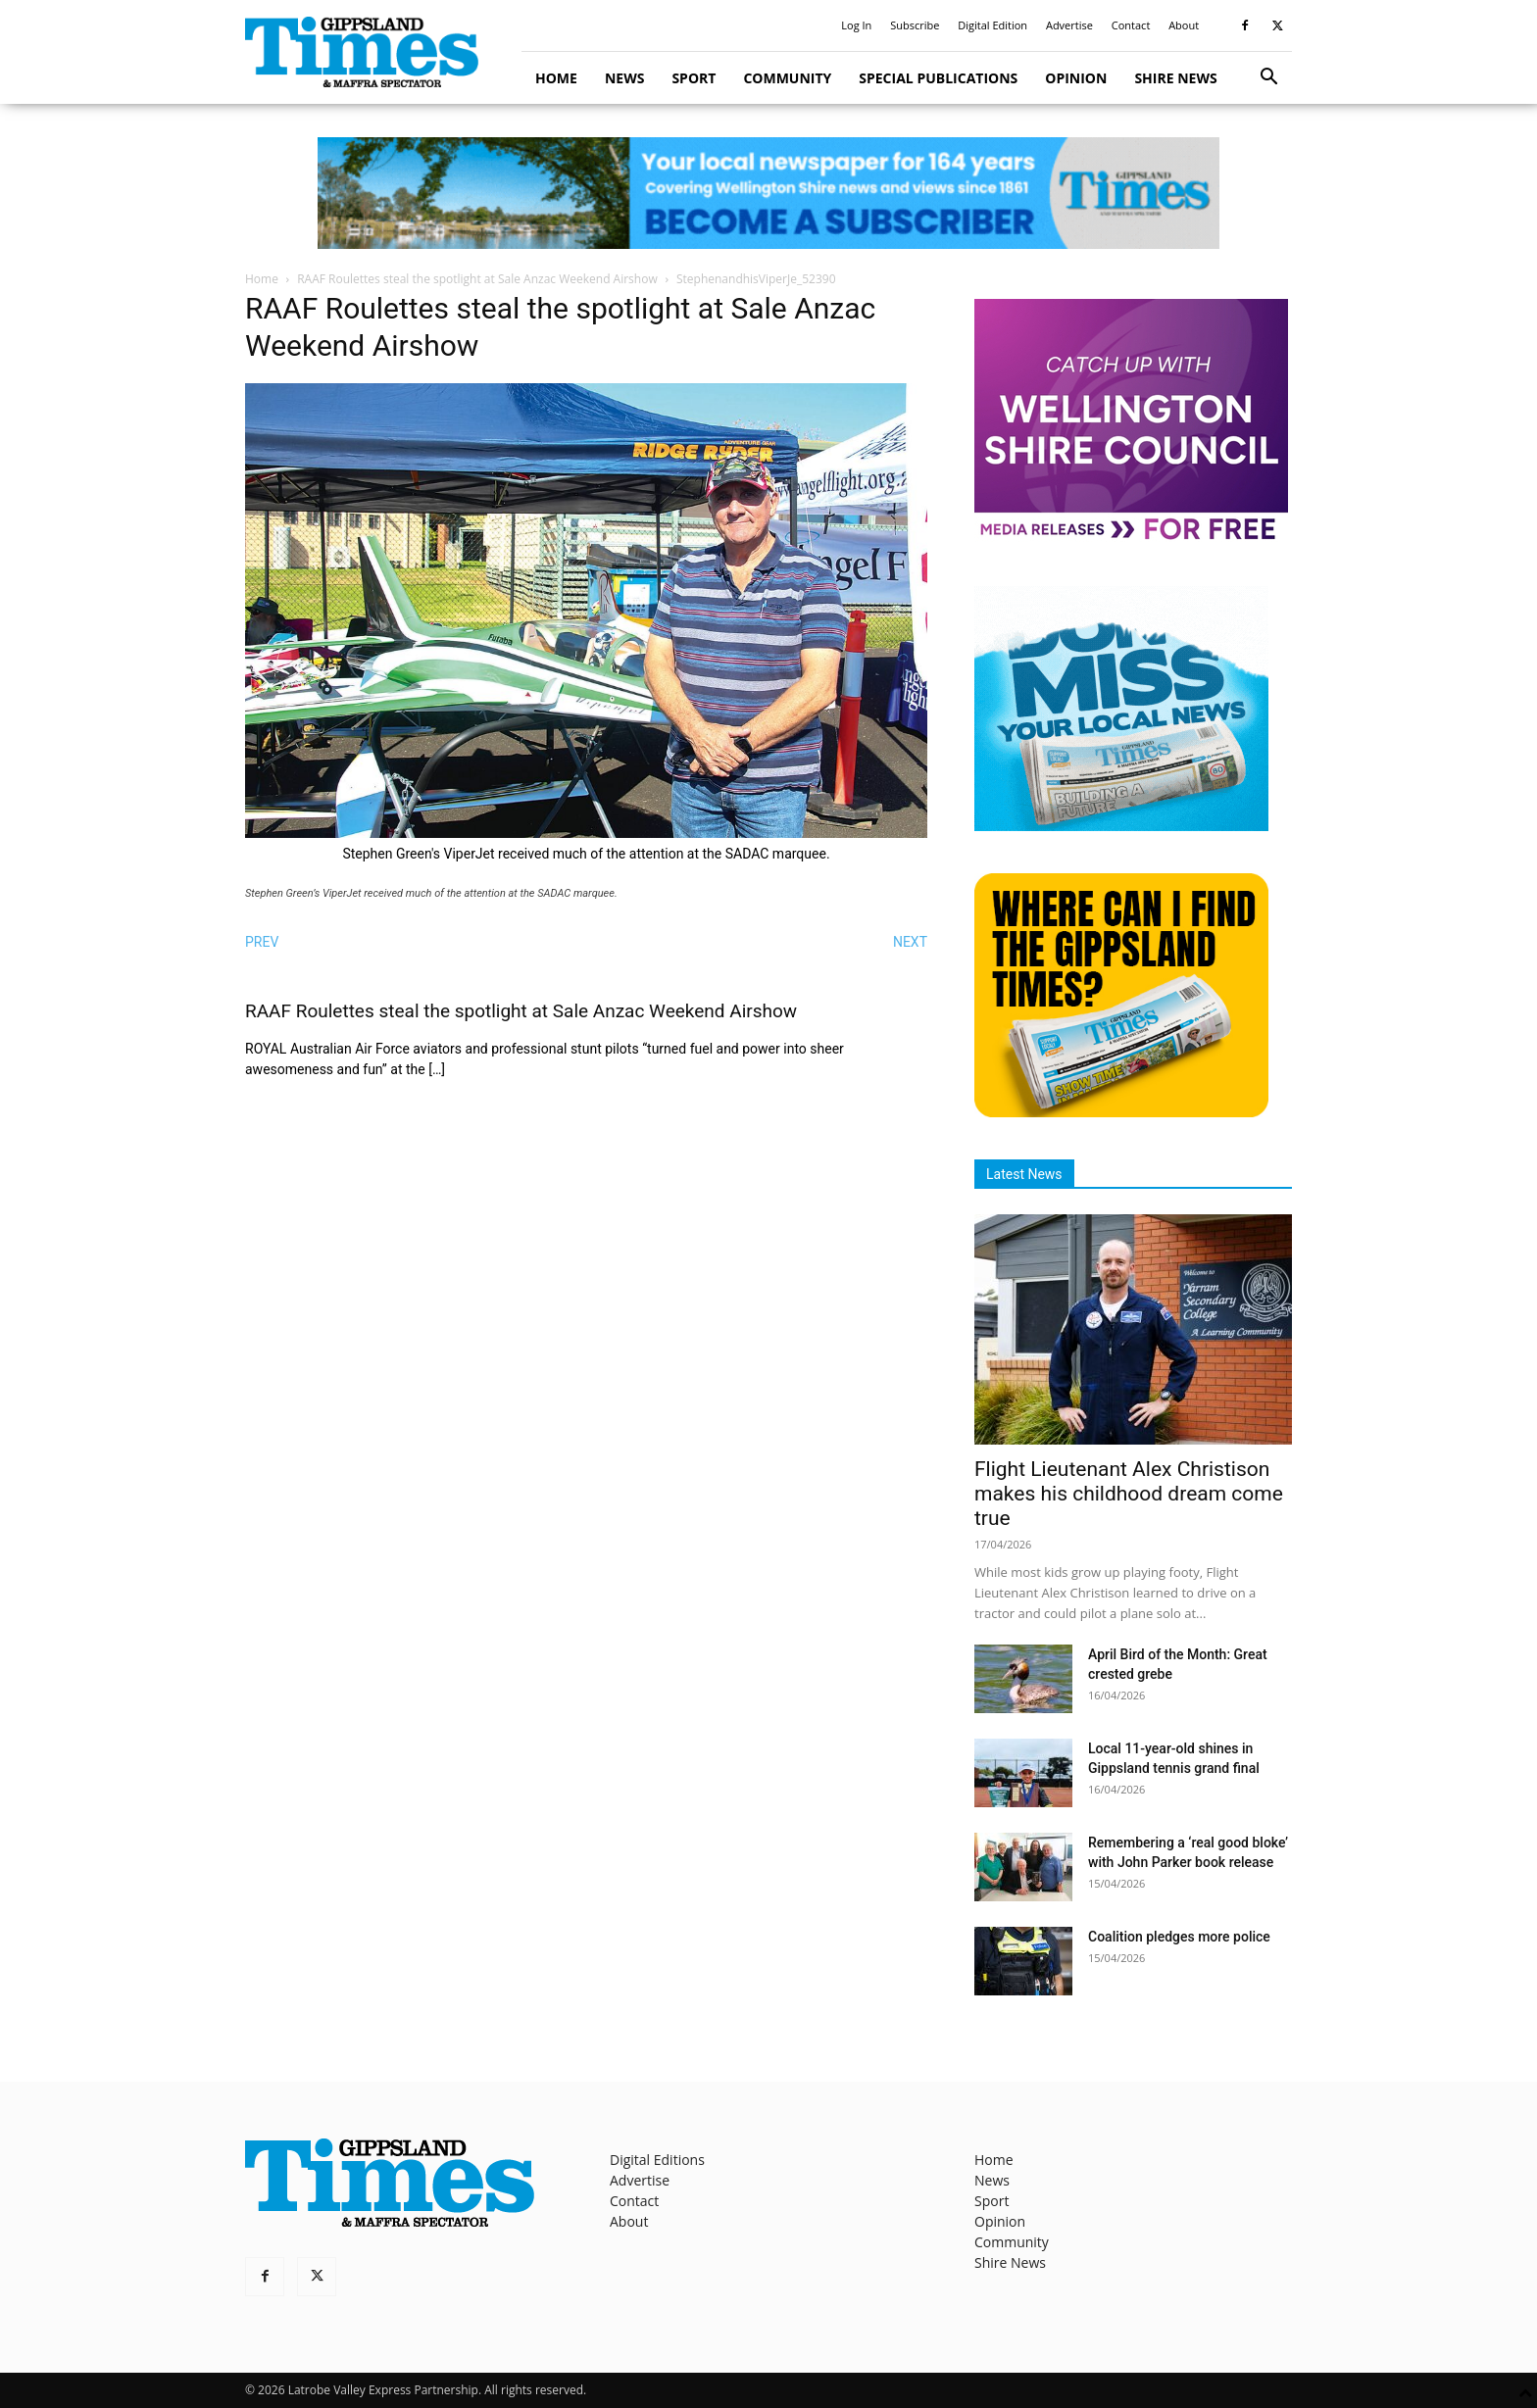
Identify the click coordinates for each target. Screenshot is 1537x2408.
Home (556, 78)
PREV (261, 942)
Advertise (1069, 25)
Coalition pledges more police (1179, 1936)
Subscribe (914, 25)
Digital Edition (992, 25)
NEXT (910, 942)
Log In (856, 25)
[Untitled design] (1121, 825)
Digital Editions (657, 2159)
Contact (1131, 25)
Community (787, 78)
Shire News (1175, 78)
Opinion (1076, 78)
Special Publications (938, 78)
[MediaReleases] (1131, 538)
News (624, 78)
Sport (693, 78)
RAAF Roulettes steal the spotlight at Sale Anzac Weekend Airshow (477, 278)
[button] (1268, 79)
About (1183, 25)
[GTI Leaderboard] (768, 193)
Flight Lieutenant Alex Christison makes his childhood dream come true (1128, 1493)
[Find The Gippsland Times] (1121, 1112)
